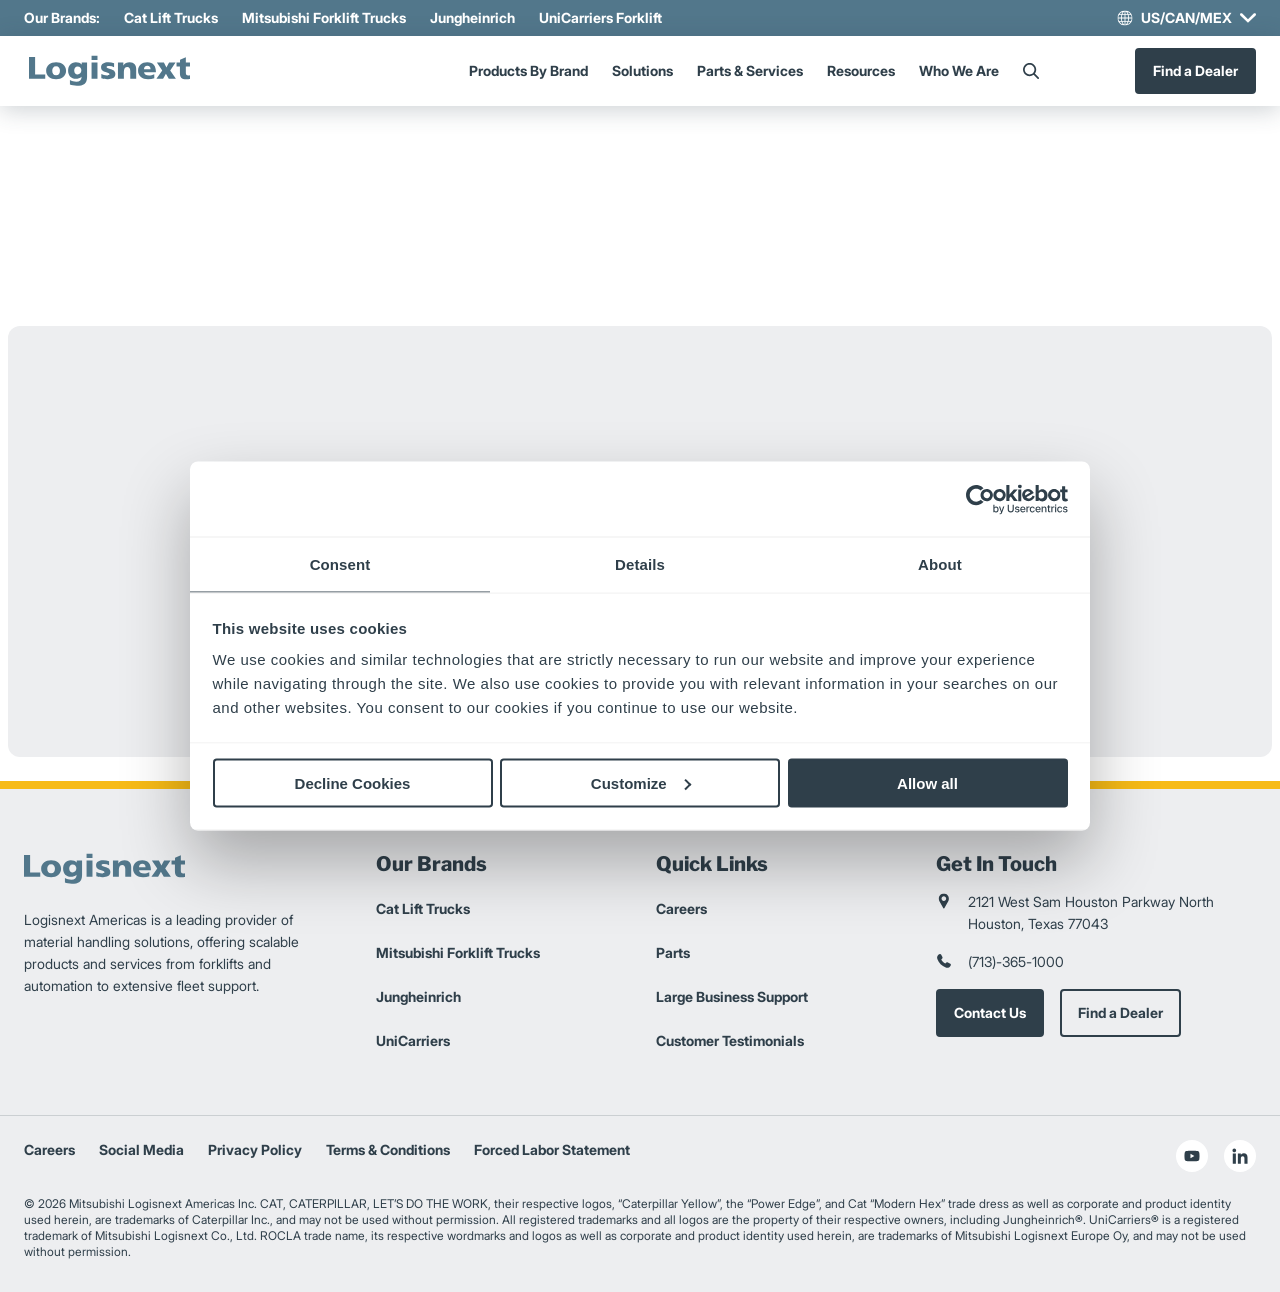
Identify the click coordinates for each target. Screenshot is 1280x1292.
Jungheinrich (472, 17)
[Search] (1031, 71)
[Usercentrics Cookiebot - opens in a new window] (980, 499)
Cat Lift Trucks (171, 17)
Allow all (927, 782)
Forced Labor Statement (552, 1149)
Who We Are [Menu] (959, 70)
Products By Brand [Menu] (528, 70)
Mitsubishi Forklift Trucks (324, 17)
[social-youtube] (1192, 1156)
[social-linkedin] (1240, 1156)
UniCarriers (413, 1040)
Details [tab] (640, 564)
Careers (681, 908)
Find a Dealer (1195, 70)
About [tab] (940, 564)
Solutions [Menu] (642, 70)
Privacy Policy (255, 1149)
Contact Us (990, 1012)
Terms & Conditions (388, 1149)
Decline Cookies (353, 782)
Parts (673, 952)
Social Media (141, 1149)
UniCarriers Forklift (600, 17)
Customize (641, 782)
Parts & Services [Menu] (750, 70)
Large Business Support (732, 996)
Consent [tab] (340, 564)
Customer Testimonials (730, 1040)
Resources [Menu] (861, 70)
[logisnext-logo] (109, 71)
